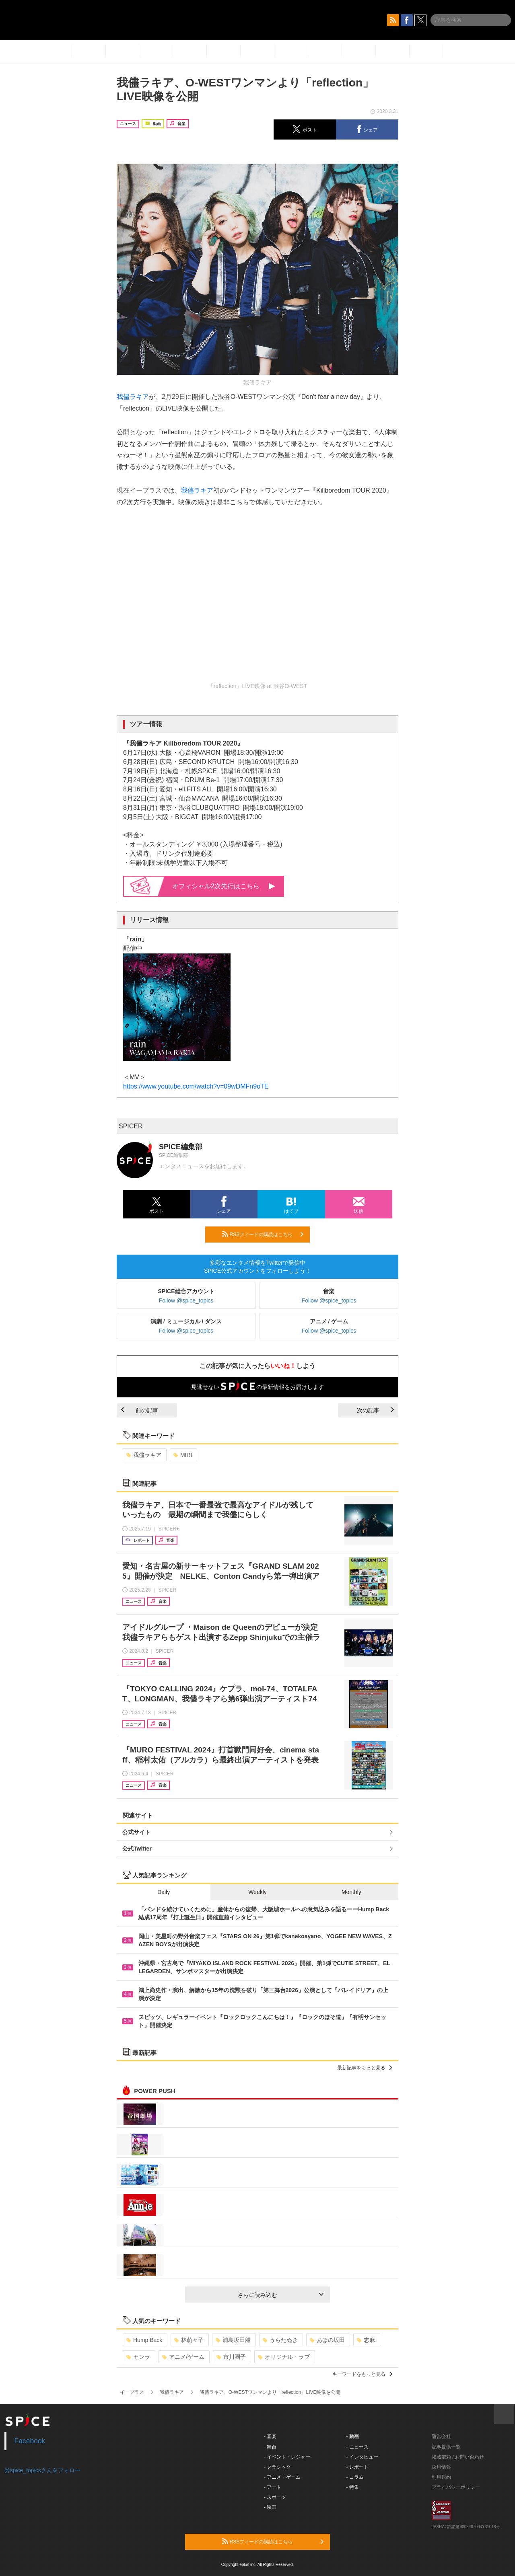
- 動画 (352, 2436)
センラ (138, 2357)
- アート (272, 2487)
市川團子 (231, 2357)
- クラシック (277, 2467)
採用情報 (441, 2467)
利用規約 (441, 2477)
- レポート (357, 2467)
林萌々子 (189, 2340)
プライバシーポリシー (456, 2487)
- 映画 (270, 2507)
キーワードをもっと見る (362, 2374)
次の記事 (375, 1410)
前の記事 (139, 1410)
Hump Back (144, 2340)
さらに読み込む (280, 2295)
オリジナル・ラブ (284, 2357)
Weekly (257, 1892)
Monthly (351, 1892)
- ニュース (357, 2447)
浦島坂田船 (233, 2340)
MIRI (182, 1455)
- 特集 (352, 2487)
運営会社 (441, 2436)
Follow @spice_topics (186, 1300)
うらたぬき (280, 2340)
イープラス (132, 2392)
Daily (163, 1892)
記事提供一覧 (446, 2447)
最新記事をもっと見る (364, 2068)
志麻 (366, 2340)
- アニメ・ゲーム (282, 2477)
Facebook (29, 2441)
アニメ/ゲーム (183, 2357)
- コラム (355, 2477)
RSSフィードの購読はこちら (262, 1234)
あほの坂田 (327, 2340)
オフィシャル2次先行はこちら (223, 886)
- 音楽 (270, 2436)
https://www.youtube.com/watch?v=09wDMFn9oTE (196, 1086)
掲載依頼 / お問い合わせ (458, 2457)
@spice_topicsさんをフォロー (42, 2470)
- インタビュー (362, 2457)
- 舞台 (270, 2447)
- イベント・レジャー (287, 2457)
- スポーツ (275, 2497)
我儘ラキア (133, 396)
